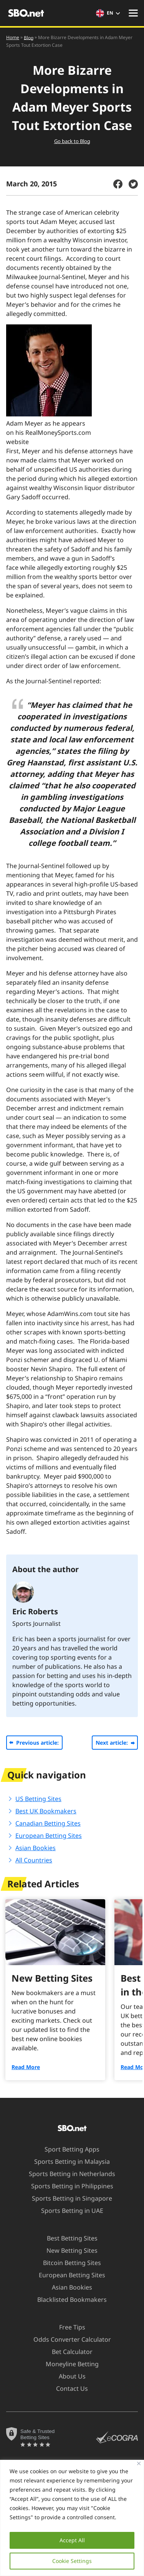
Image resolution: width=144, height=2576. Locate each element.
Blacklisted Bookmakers (67, 2299)
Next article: (112, 1742)
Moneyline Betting (67, 2364)
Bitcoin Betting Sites (67, 2262)
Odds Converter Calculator (67, 2339)
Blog (28, 37)
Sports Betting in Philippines (67, 2186)
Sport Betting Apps (67, 2149)
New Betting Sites (67, 2250)
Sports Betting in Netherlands (67, 2173)
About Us (68, 2376)
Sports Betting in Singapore (67, 2198)
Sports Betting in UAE (67, 2210)
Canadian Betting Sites (48, 1823)
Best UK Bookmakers (45, 1811)
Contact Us (67, 2388)
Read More (26, 2067)
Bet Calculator (68, 2351)
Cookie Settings (72, 2560)
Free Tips (67, 2327)
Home (12, 37)
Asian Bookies (35, 1848)
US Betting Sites (38, 1799)
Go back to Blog (72, 141)
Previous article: (37, 1742)
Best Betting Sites (68, 2238)
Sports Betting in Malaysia (67, 2161)
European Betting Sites (48, 1835)
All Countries (33, 1860)
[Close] (139, 2463)
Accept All (72, 2540)
